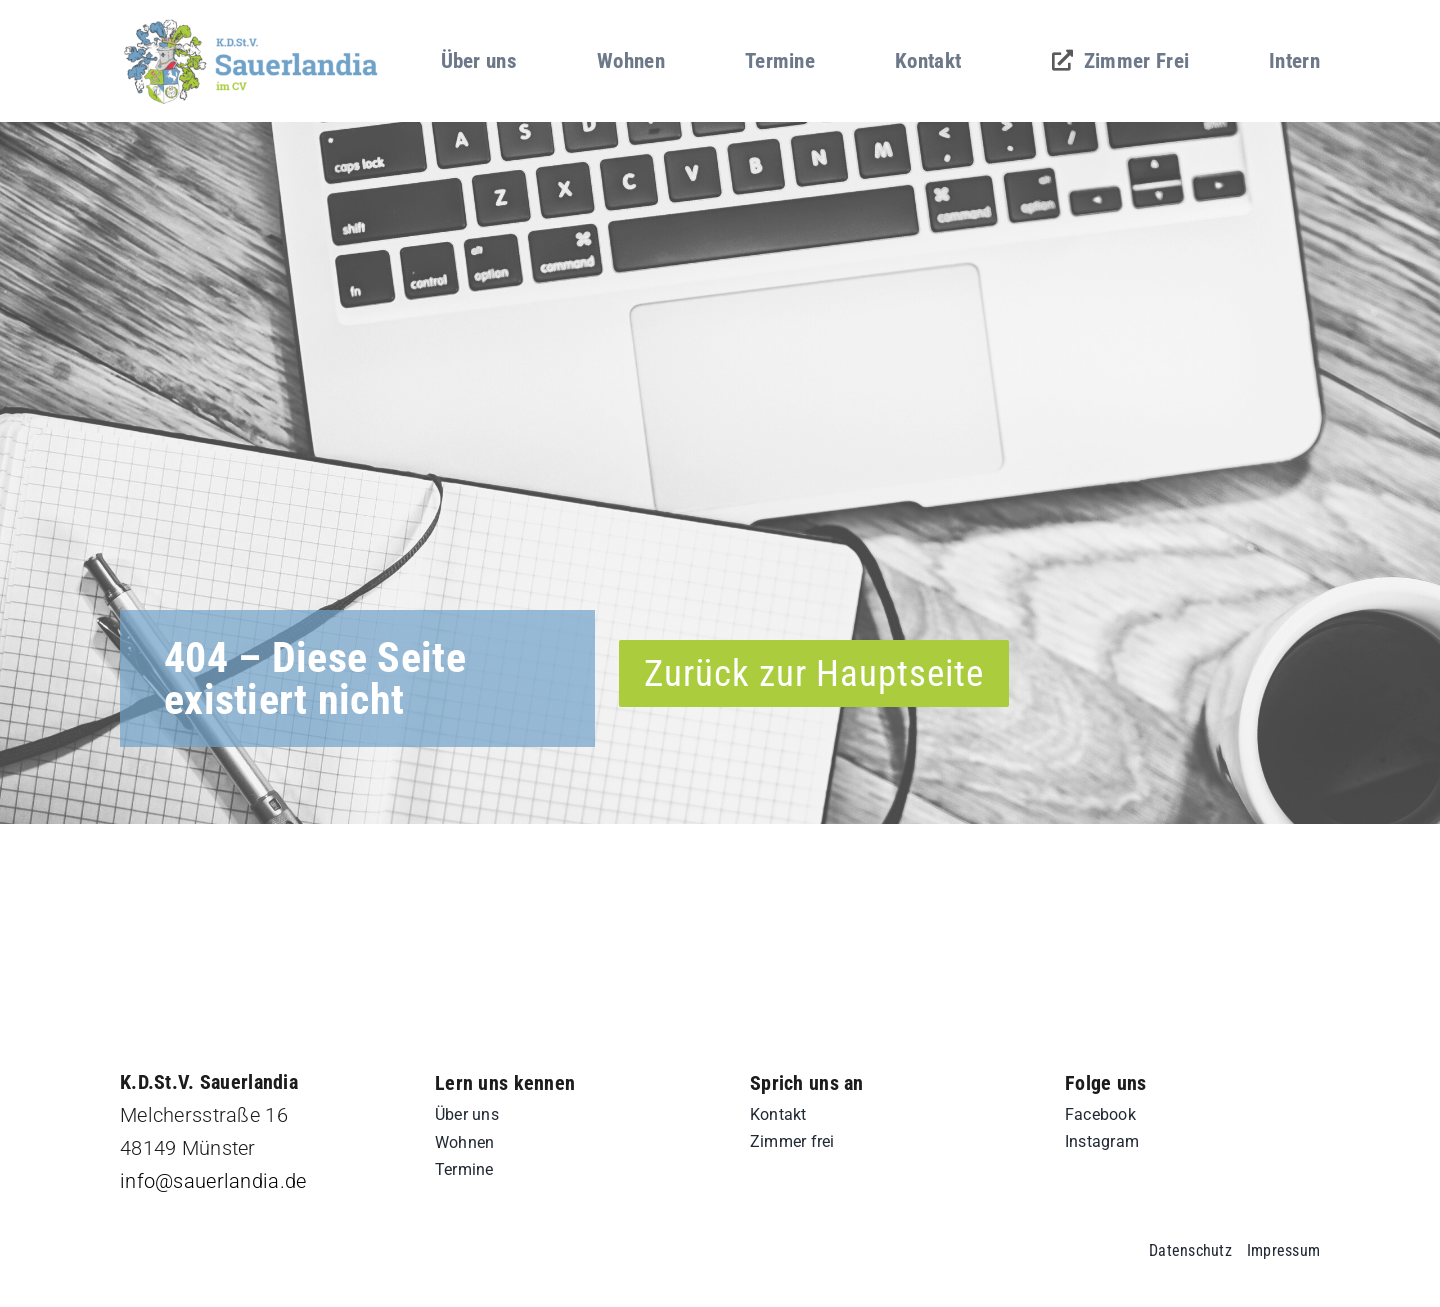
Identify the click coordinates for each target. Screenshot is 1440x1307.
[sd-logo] (252, 24)
